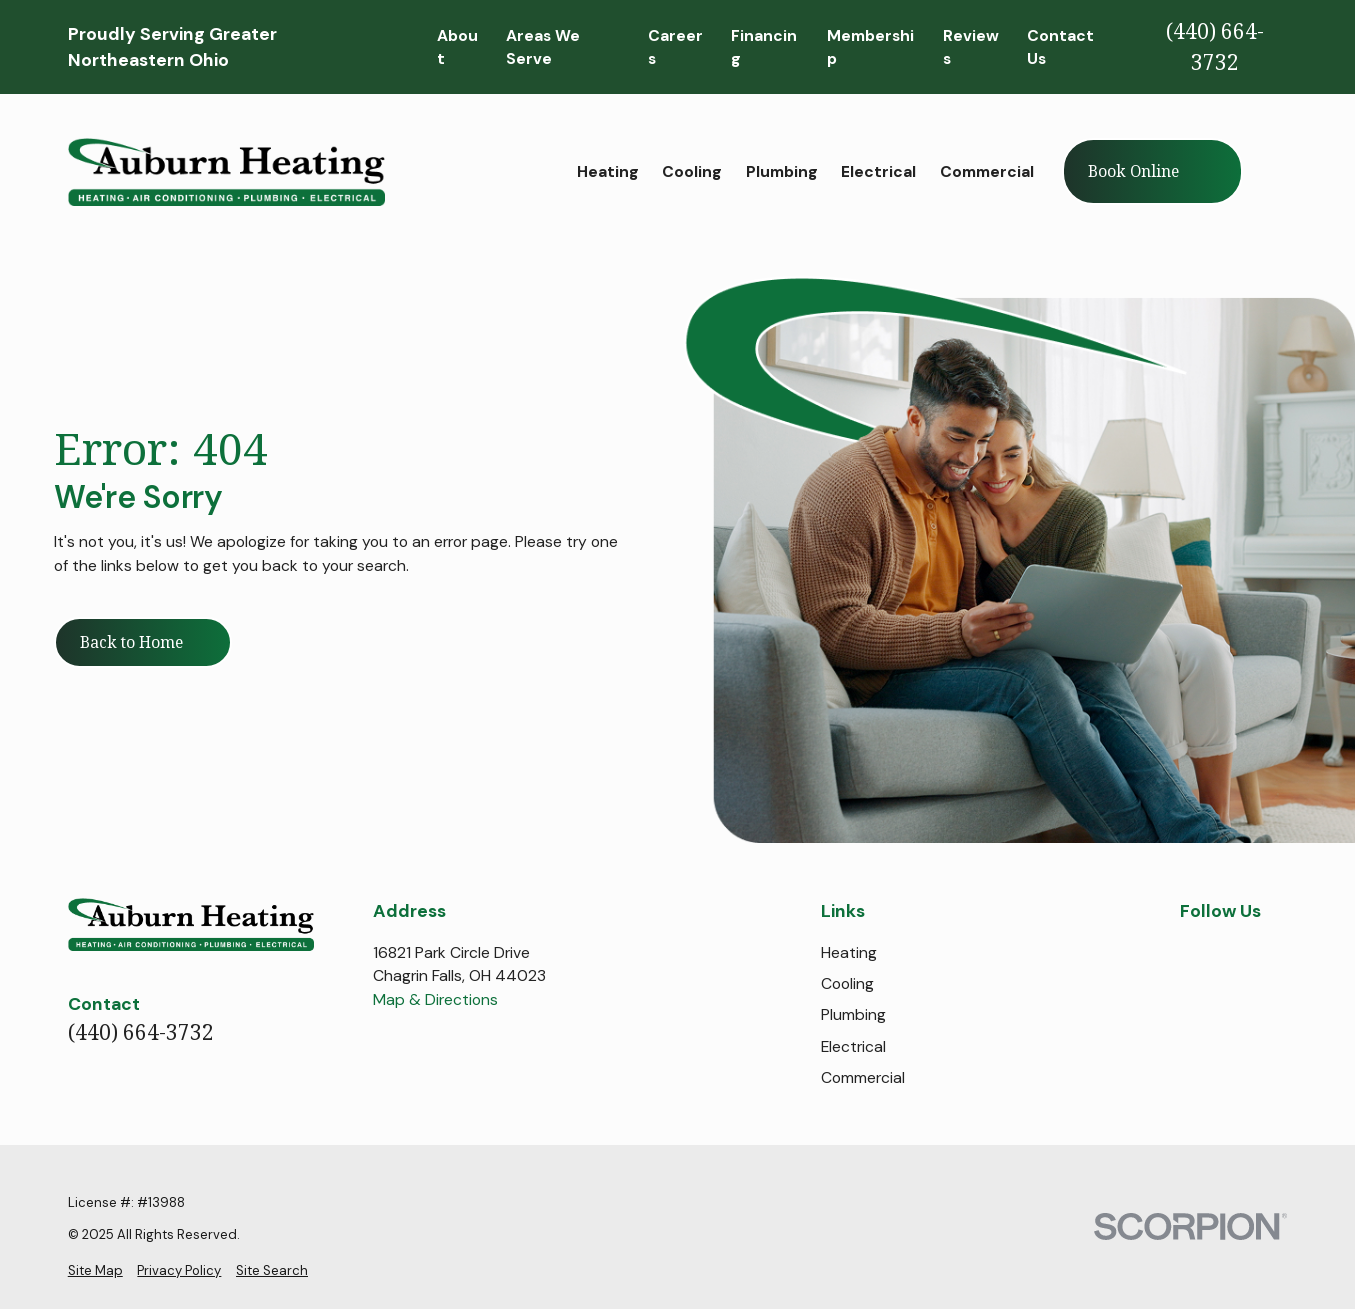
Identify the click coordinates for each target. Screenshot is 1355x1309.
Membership (870, 47)
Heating (849, 952)
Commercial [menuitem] (987, 171)
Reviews (971, 47)
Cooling (847, 983)
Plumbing (853, 1014)
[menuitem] (95, 1271)
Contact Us (1060, 47)
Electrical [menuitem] (878, 171)
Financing (764, 47)
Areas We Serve (543, 47)
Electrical (853, 1046)
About (457, 47)
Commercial (863, 1077)
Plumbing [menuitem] (782, 171)
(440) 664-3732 (1215, 47)
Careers (675, 47)
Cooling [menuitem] (692, 171)
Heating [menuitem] (608, 171)
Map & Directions (435, 999)
